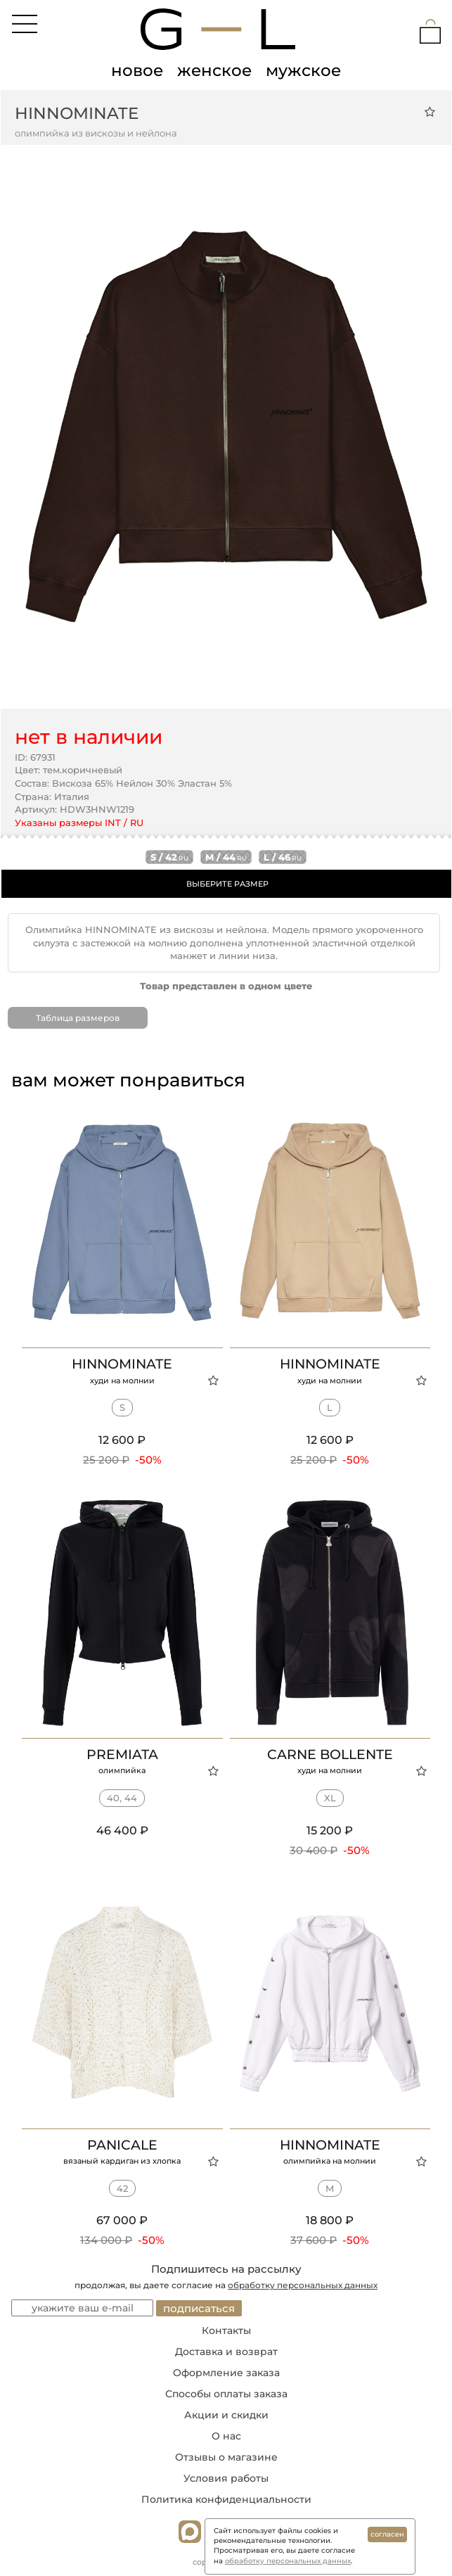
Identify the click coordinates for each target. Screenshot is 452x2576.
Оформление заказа (226, 2372)
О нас (226, 2436)
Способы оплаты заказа (226, 2393)
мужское (303, 70)
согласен (387, 2534)
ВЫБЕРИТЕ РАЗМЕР (227, 884)
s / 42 (169, 857)
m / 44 (226, 857)
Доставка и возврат (226, 2351)
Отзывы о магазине (226, 2457)
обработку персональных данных (302, 2285)
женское (214, 70)
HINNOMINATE (76, 113)
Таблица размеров (78, 1018)
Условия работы (226, 2478)
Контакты (226, 2330)
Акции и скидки (226, 2415)
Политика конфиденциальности (226, 2499)
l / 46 (283, 857)
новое (137, 70)
